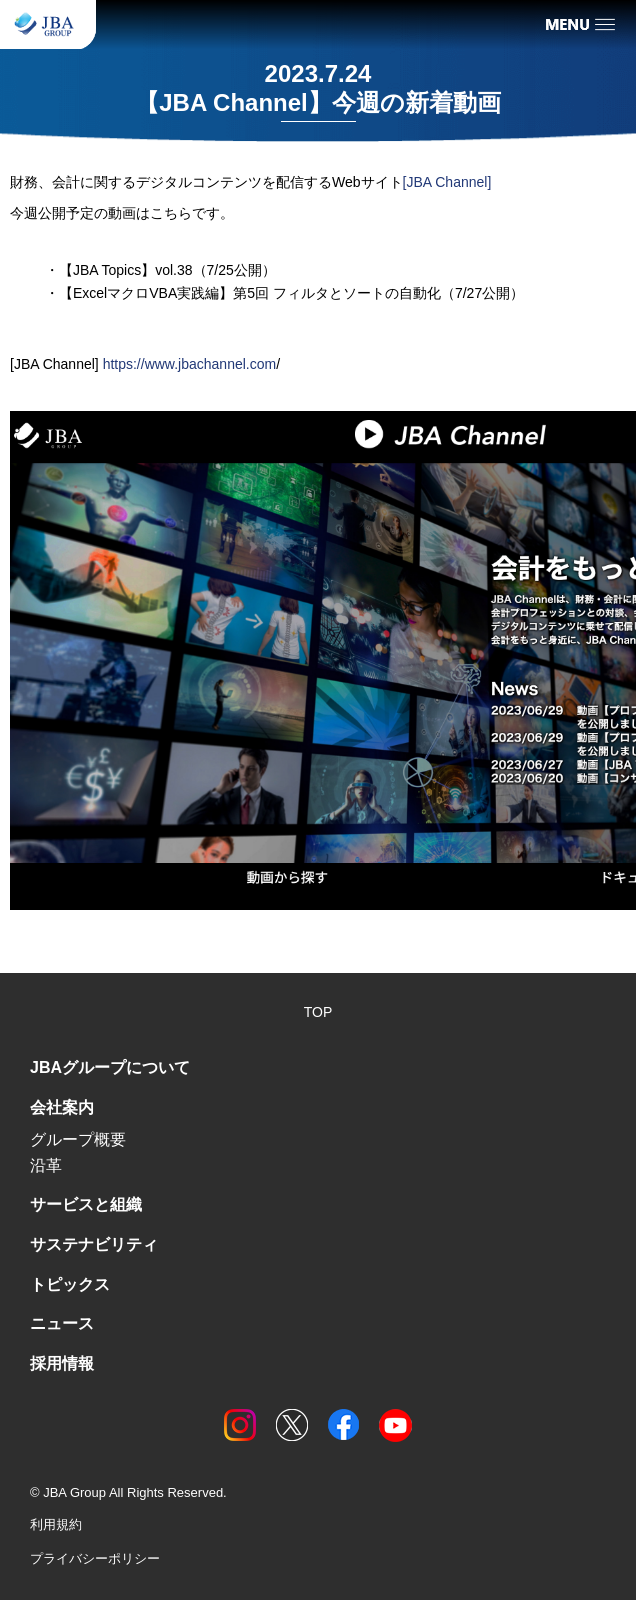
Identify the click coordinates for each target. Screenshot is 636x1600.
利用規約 (56, 1524)
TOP (318, 1012)
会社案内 (62, 1107)
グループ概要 (78, 1139)
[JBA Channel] (447, 182)
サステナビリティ (94, 1244)
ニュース (62, 1323)
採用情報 (62, 1363)
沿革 (46, 1165)
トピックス (70, 1284)
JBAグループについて (110, 1067)
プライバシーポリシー (95, 1558)
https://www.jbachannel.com (190, 364)
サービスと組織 (86, 1204)
